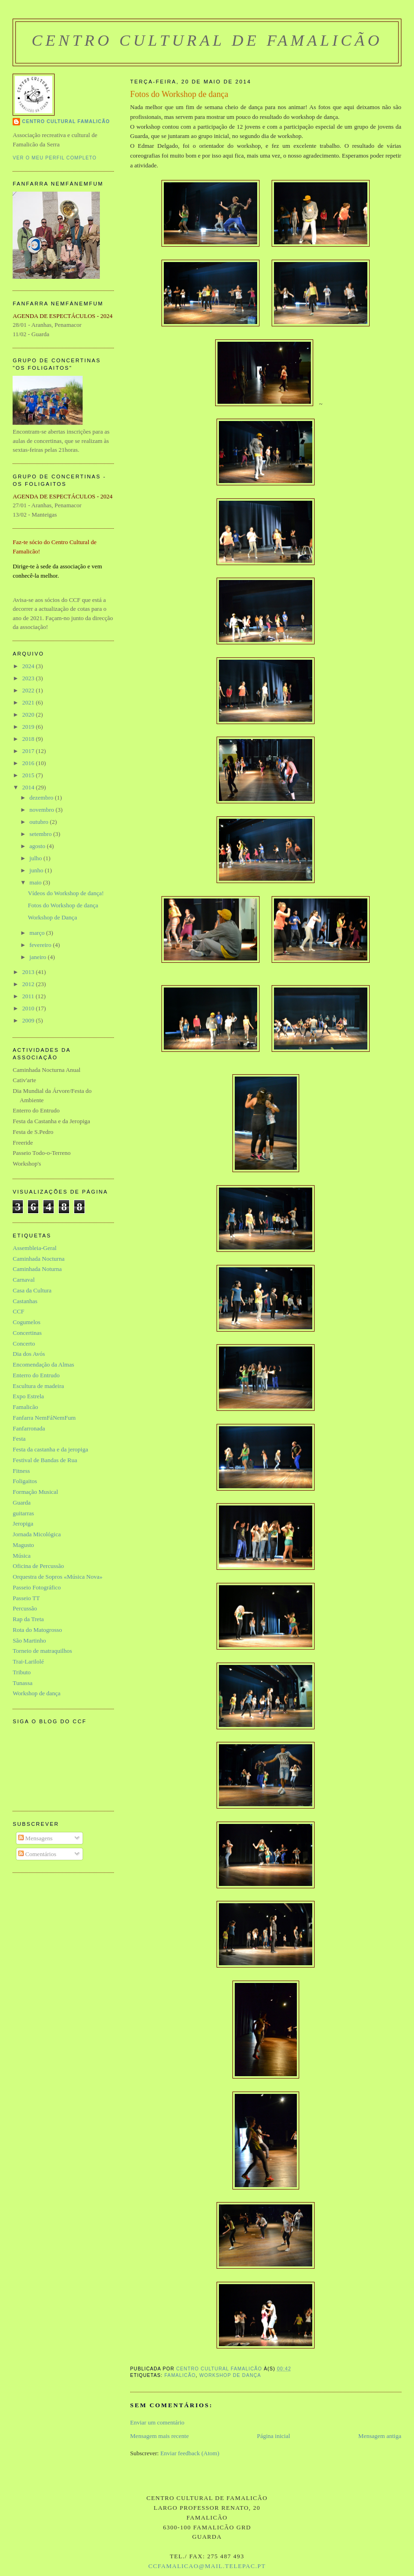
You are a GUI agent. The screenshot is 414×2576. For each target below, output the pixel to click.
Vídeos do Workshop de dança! (66, 893)
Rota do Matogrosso (37, 1629)
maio (36, 882)
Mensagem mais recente (159, 2435)
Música (21, 1555)
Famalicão (180, 2375)
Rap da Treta (28, 1619)
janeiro (38, 956)
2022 (28, 690)
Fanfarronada (29, 1428)
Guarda (21, 1502)
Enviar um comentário (157, 2422)
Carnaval (24, 1279)
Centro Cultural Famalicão (66, 121)
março (37, 932)
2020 (28, 714)
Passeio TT (26, 1598)
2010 (28, 1008)
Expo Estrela (28, 1396)
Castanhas (25, 1301)
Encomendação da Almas (43, 1364)
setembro (41, 833)
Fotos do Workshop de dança (63, 905)
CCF (18, 1311)
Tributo (22, 1672)
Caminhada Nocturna (38, 1258)
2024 (28, 666)
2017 (28, 750)
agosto (38, 846)
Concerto (24, 1343)
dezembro (42, 797)
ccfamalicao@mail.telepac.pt (207, 2565)
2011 (28, 996)
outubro (39, 821)
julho (36, 858)
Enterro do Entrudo (36, 1375)
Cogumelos (26, 1322)
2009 (28, 1020)
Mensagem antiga (379, 2435)
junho (37, 870)
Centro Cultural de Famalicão (207, 40)
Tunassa (22, 1682)
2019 (28, 726)
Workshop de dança (230, 2375)
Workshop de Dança (52, 917)
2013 (28, 971)
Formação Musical (35, 1491)
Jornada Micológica (37, 1534)
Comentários (37, 1854)
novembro (42, 809)
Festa (19, 1438)
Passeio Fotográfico (37, 1587)
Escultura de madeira (38, 1385)
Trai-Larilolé (28, 1661)
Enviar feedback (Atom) (189, 2453)
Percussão (25, 1608)
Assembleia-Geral (34, 1247)
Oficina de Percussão (38, 1565)
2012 (28, 984)
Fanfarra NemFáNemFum (44, 1417)
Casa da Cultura (32, 1290)
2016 (28, 763)
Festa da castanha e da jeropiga (50, 1449)
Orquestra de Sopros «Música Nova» (57, 1576)
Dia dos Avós (29, 1353)
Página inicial (273, 2435)
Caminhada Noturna (37, 1268)
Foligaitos (25, 1481)
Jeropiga (23, 1523)
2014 (28, 787)
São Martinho (29, 1640)
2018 (28, 738)
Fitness (21, 1470)
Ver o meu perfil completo (55, 157)
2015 (28, 775)
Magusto (23, 1544)
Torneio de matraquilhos (42, 1650)
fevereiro (41, 944)
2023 (28, 678)
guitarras (23, 1513)
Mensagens (35, 1838)
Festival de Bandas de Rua (45, 1460)
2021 (28, 702)
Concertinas (27, 1332)
